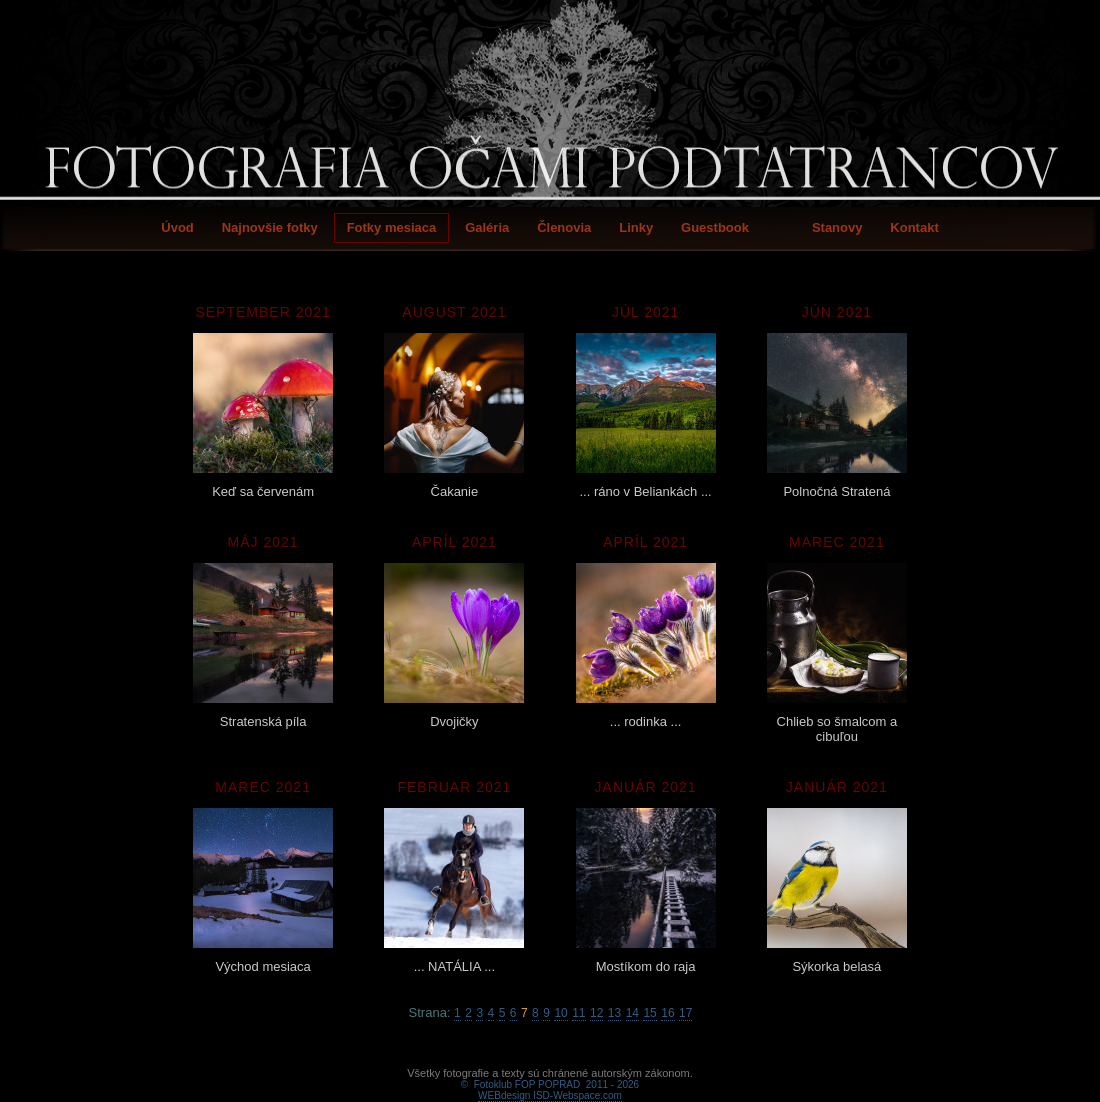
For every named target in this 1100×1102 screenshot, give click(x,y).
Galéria (487, 227)
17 (685, 1013)
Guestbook (715, 227)
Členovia (564, 227)
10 (560, 1013)
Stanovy (837, 227)
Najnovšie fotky (270, 227)
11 (578, 1013)
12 (596, 1013)
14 (632, 1013)
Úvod (177, 227)
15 (649, 1013)
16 (667, 1013)
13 (614, 1013)
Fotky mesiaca (392, 227)
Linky (636, 227)
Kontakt (914, 227)
